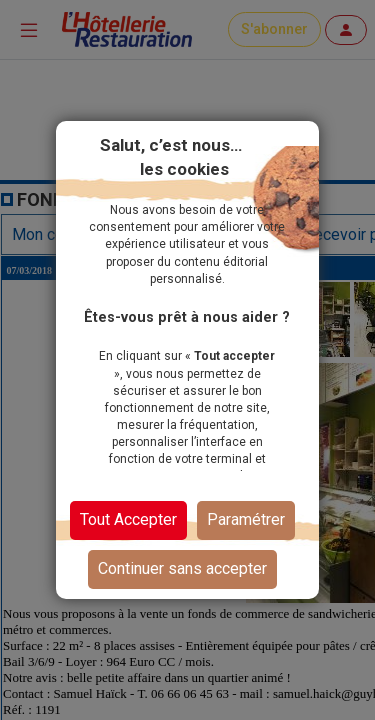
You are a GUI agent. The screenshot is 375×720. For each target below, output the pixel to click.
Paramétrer (246, 519)
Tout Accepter (128, 519)
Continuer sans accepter (182, 568)
